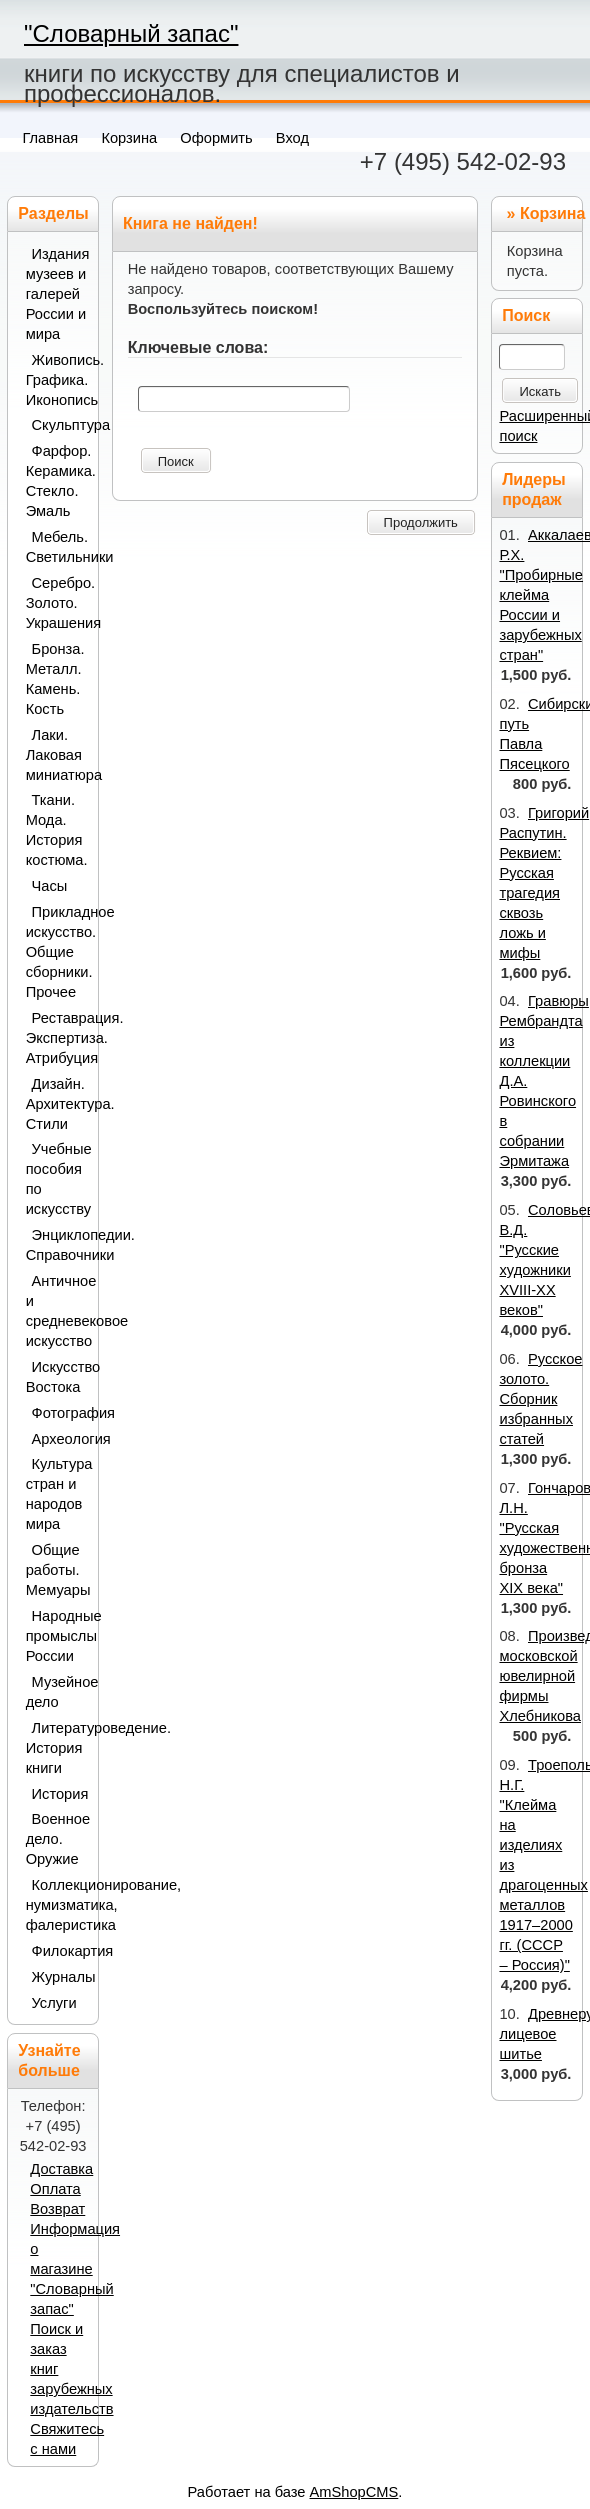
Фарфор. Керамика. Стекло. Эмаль (57, 481)
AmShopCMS (354, 2492)
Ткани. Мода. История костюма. (57, 830)
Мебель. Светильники (57, 547)
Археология (60, 1439)
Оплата (55, 2189)
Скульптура (60, 425)
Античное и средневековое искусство (57, 1311)
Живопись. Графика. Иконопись (57, 380)
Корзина (552, 213)
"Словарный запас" (131, 33)
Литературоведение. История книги (57, 1748)
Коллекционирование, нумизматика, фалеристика (57, 1905)
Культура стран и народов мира (57, 1494)
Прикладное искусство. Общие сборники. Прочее (57, 952)
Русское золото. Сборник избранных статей (540, 1399)
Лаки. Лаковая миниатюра (57, 755)
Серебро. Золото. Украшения (57, 603)
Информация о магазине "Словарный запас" (75, 2269)
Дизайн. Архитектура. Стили (57, 1104)
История (60, 1794)
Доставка (61, 2169)
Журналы (60, 1977)
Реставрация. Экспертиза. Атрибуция (57, 1038)
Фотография (60, 1413)
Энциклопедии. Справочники (57, 1245)
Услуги (54, 2003)
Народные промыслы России (57, 1636)
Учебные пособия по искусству (57, 1179)
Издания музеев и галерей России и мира (57, 294)
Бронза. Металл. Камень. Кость (55, 679)
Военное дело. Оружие (57, 1839)
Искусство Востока (57, 1377)
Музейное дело (57, 1692)
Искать (540, 391)
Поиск (176, 461)
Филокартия (60, 1951)
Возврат (57, 2209)
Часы (50, 886)
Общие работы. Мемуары (57, 1570)
